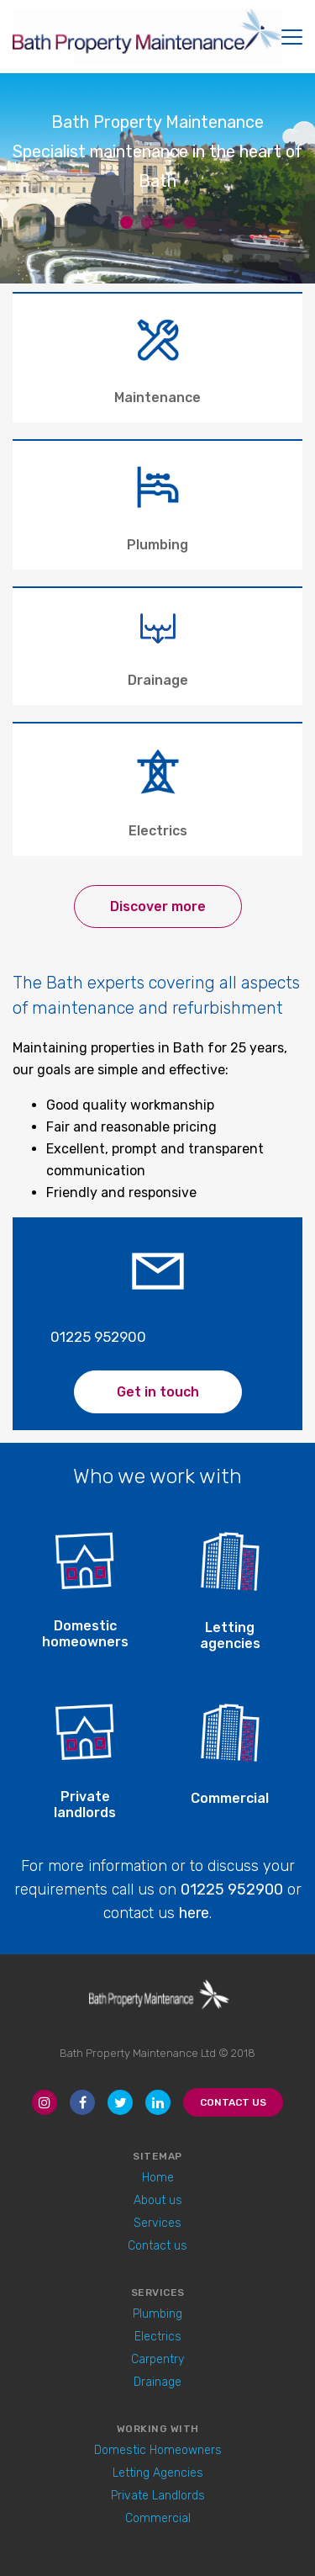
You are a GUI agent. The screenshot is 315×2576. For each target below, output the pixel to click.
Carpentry (157, 2359)
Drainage (157, 2382)
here (194, 1913)
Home (158, 2178)
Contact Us (233, 2102)
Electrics (157, 2337)
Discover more (158, 906)
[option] (157, 169)
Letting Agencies (158, 2473)
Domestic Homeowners (158, 2450)
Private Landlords (158, 2496)
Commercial (158, 2518)
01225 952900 (98, 1336)
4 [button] (189, 222)
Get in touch (158, 1392)
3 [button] (168, 222)
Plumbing (157, 2314)
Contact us (157, 2246)
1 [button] (126, 222)
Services (157, 2223)
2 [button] (147, 222)
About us (158, 2200)
